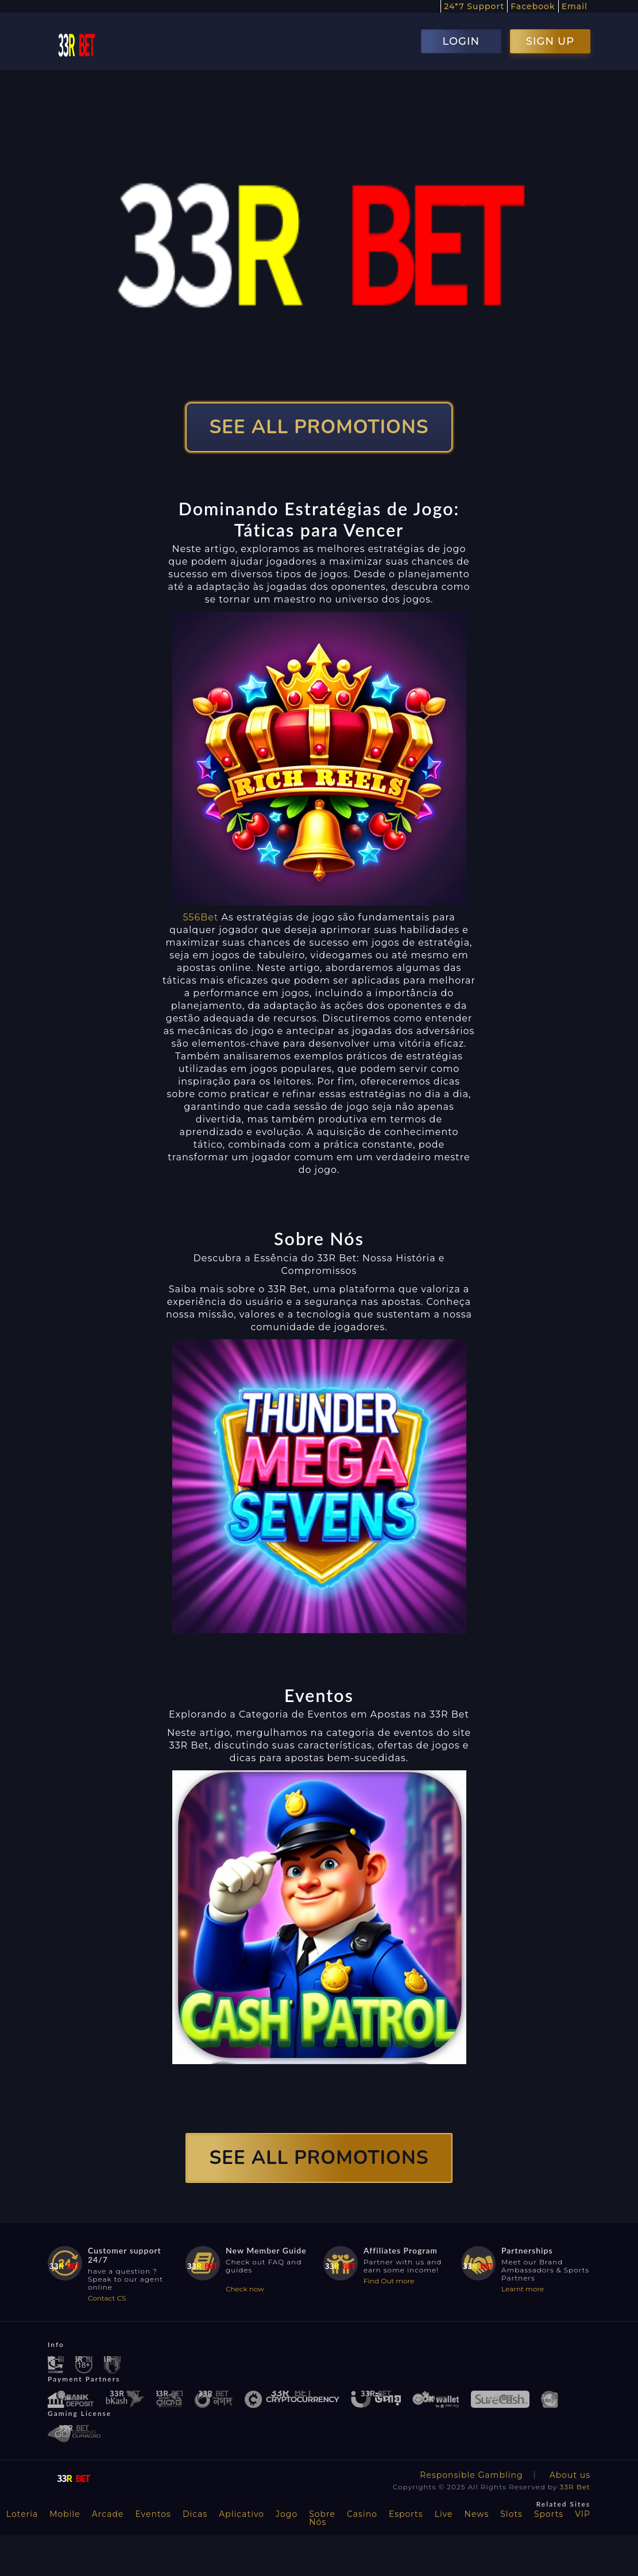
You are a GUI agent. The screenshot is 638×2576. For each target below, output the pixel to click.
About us (570, 2475)
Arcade (108, 2514)
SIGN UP (550, 41)
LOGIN (461, 41)
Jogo (286, 2514)
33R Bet (575, 2486)
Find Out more (389, 2280)
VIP (582, 2514)
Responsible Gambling (471, 2475)
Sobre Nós (322, 2518)
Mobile (64, 2514)
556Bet (200, 917)
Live (444, 2514)
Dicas (195, 2514)
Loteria (22, 2514)
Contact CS (107, 2298)
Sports (548, 2514)
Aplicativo (241, 2514)
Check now (245, 2288)
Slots (511, 2514)
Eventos (153, 2514)
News (477, 2514)
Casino (362, 2514)
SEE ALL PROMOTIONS (319, 427)
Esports (406, 2514)
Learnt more (522, 2288)
